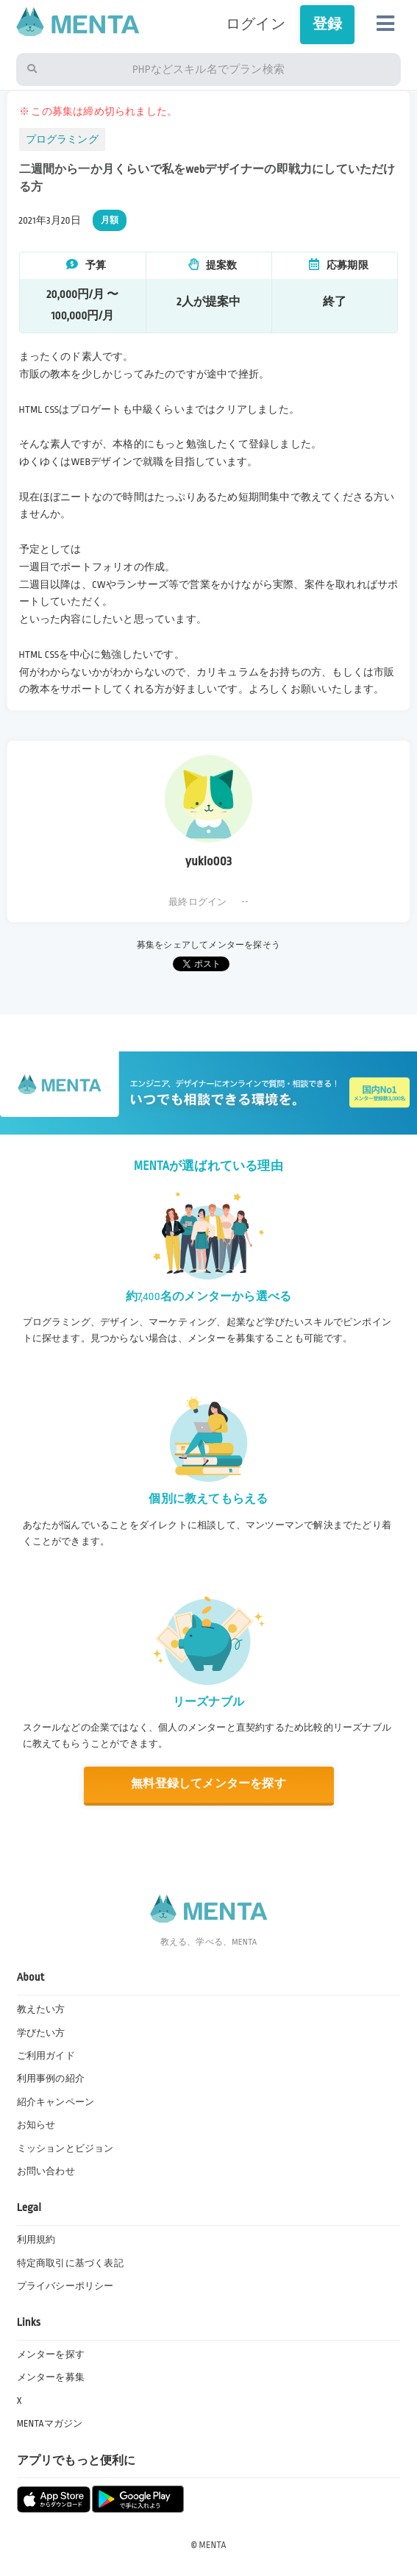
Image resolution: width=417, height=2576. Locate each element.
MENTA (213, 2545)
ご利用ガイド (46, 2056)
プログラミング (62, 139)
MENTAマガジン (50, 2424)
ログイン (255, 24)
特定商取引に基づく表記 (70, 2263)
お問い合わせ (46, 2171)
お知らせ (36, 2125)
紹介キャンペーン (56, 2102)
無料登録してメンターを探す (208, 1784)
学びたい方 (41, 2033)
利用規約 (36, 2240)
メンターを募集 (51, 2377)
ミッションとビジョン (65, 2148)
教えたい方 (41, 2009)
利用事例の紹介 (51, 2078)
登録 (327, 24)
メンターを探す (51, 2354)
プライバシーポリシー (65, 2286)
